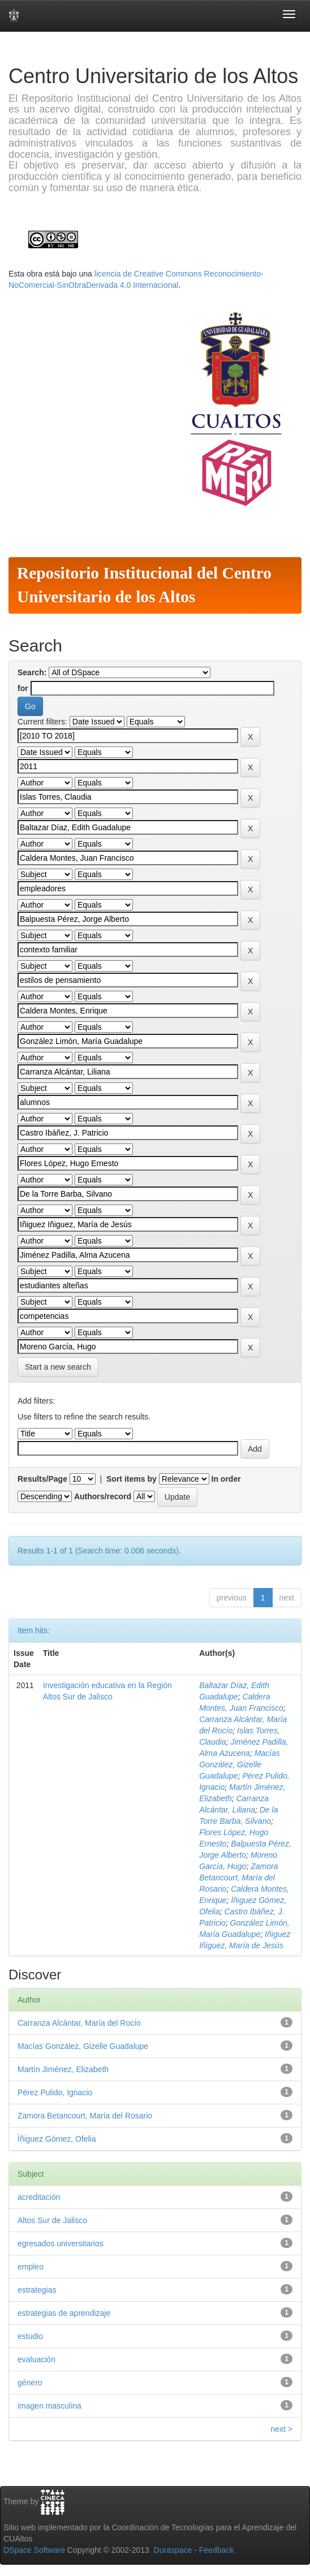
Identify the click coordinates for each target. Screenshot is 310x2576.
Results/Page (42, 1478)
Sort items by (131, 1478)
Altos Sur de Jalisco (52, 2220)
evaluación (36, 2359)
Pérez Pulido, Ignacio (55, 2092)
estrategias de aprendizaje (64, 2313)
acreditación (39, 2197)
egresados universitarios (61, 2243)
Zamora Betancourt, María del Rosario (238, 1877)
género (30, 2382)
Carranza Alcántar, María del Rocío (79, 2022)
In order (226, 1478)
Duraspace (173, 2550)
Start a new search (58, 1366)
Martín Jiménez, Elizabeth (63, 2069)
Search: (32, 672)
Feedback (216, 2550)
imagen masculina (49, 2405)
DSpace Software (34, 2550)
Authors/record (102, 1496)
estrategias (37, 2289)
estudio (30, 2336)
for (23, 688)
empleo (31, 2266)
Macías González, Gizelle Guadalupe (239, 1764)
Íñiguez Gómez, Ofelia (57, 2138)
